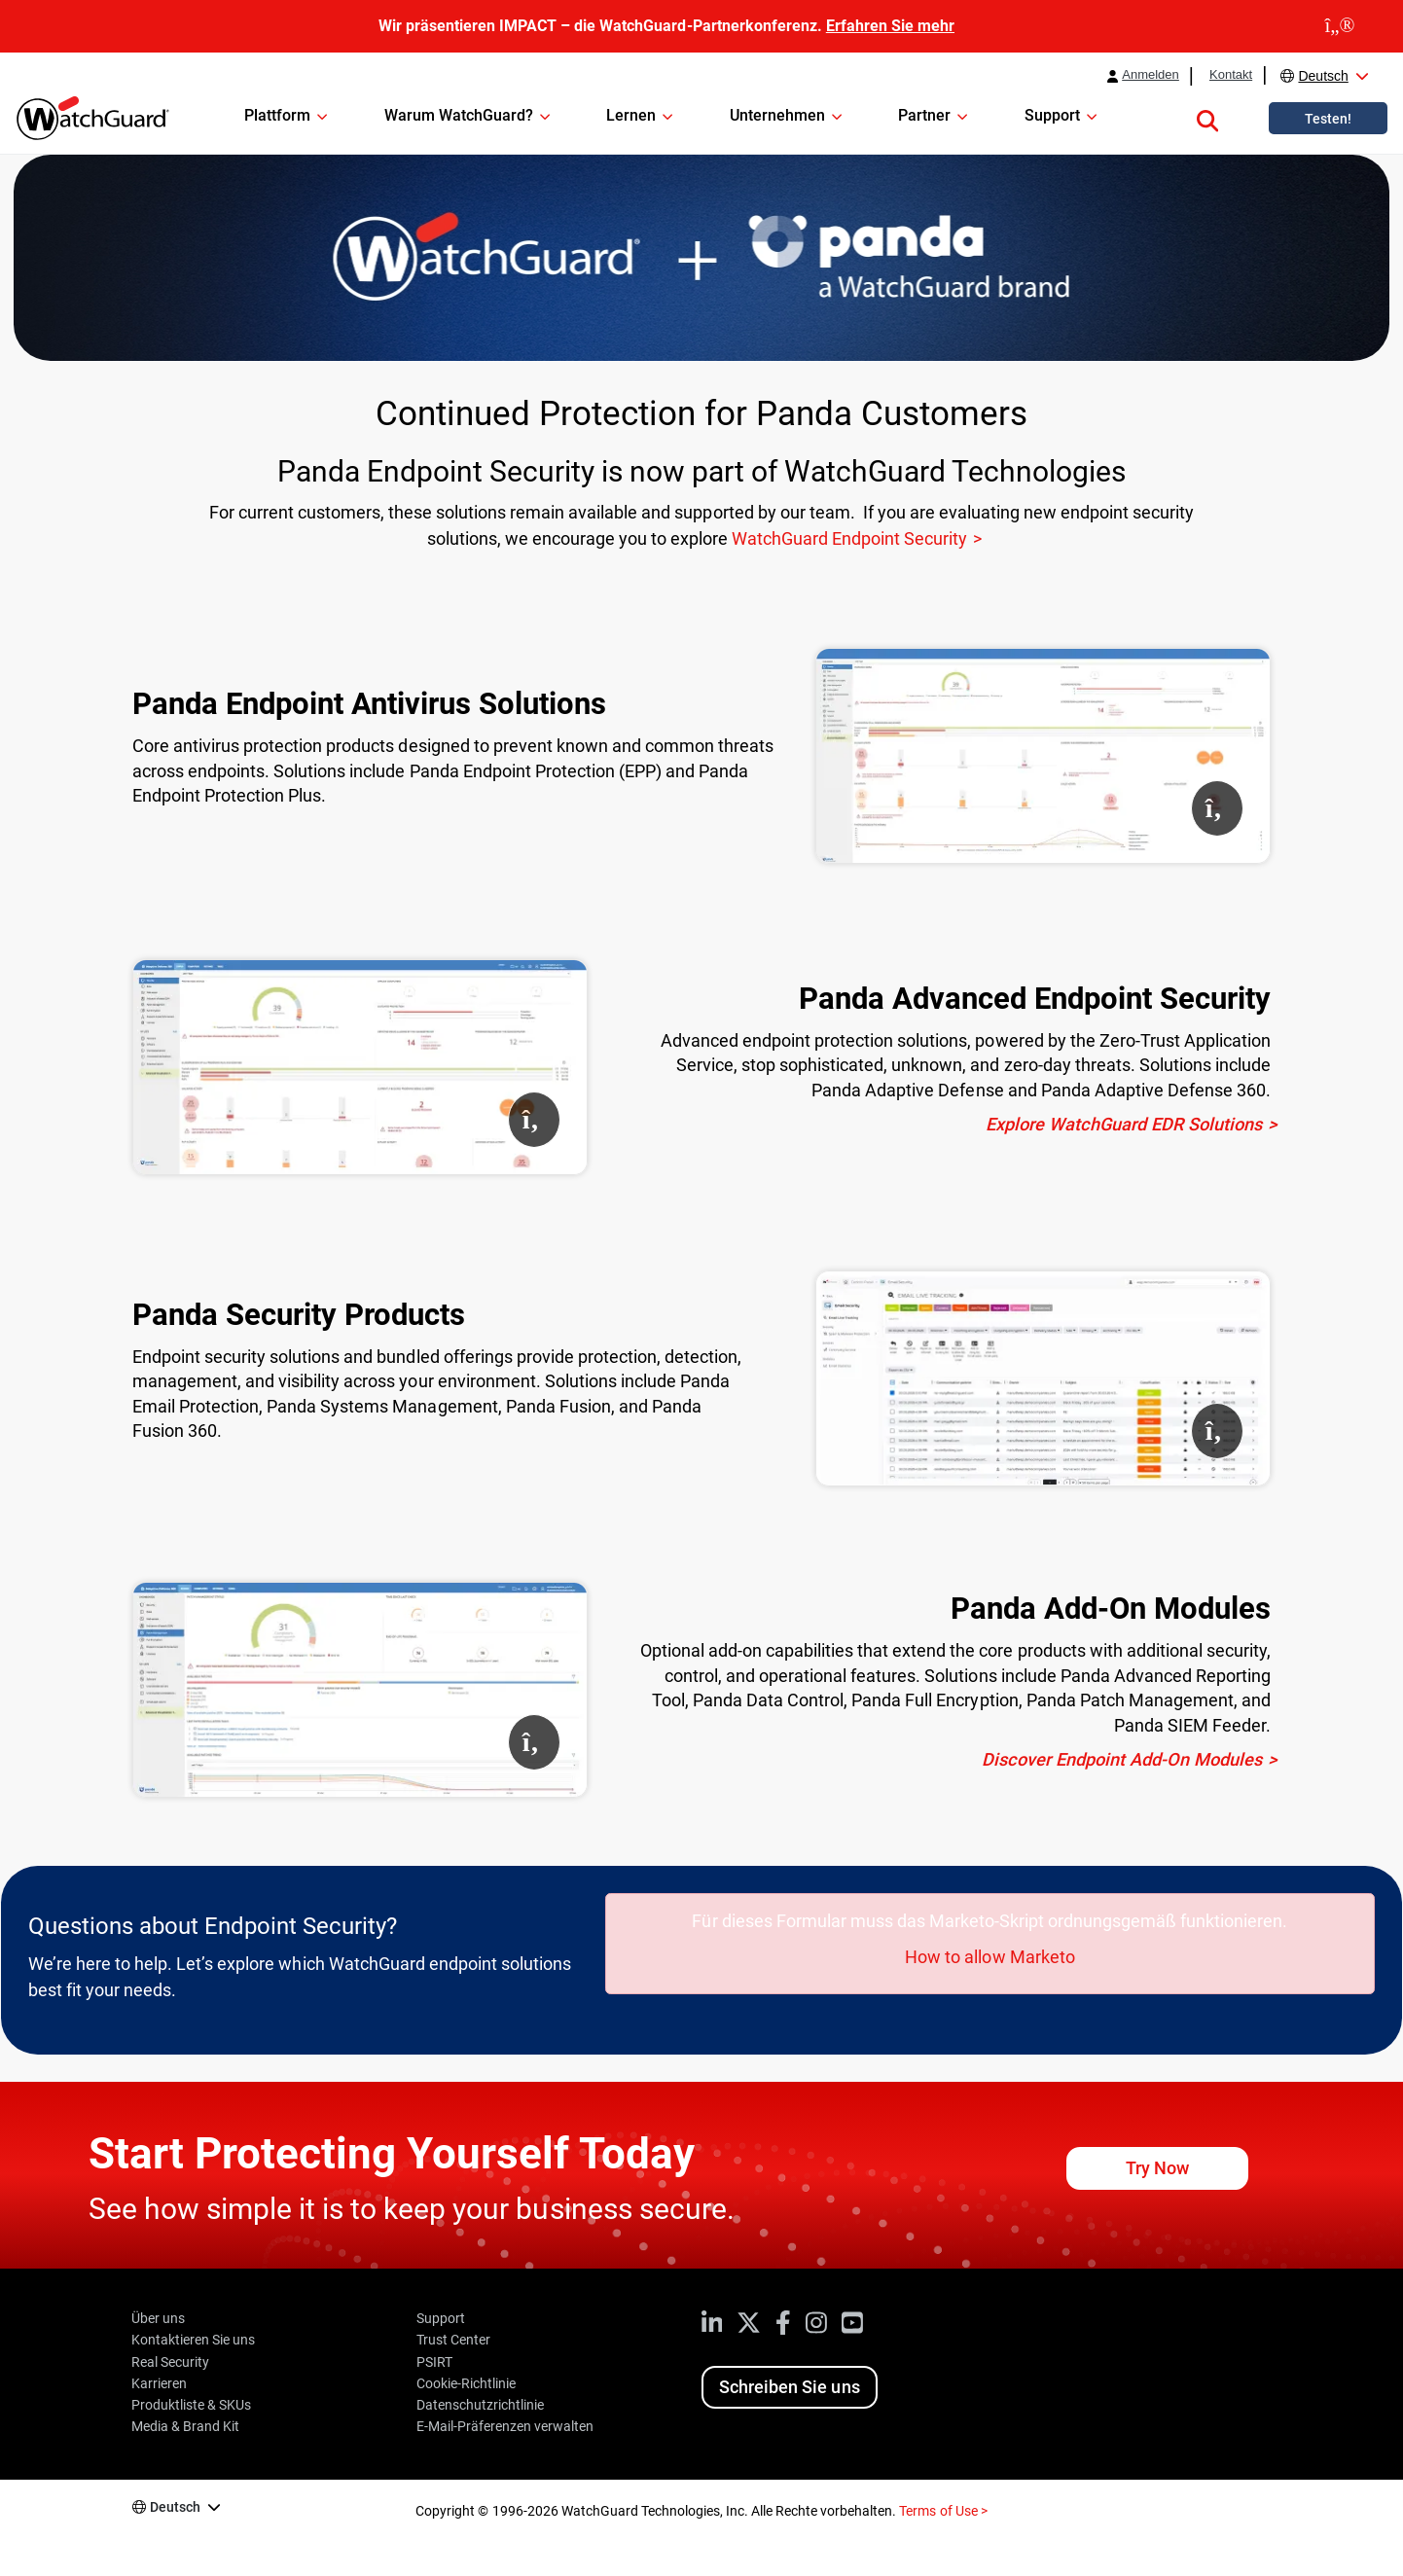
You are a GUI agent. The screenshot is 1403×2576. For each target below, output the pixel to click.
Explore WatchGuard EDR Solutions (1124, 1124)
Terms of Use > (943, 2511)
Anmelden (1150, 75)
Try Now (1157, 2168)
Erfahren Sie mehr (890, 26)
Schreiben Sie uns (789, 2387)
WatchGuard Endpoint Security (849, 538)
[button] (1207, 117)
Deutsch (1323, 76)
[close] (1339, 26)
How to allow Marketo (989, 1957)
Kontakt (1230, 75)
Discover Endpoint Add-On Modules (1122, 1759)
